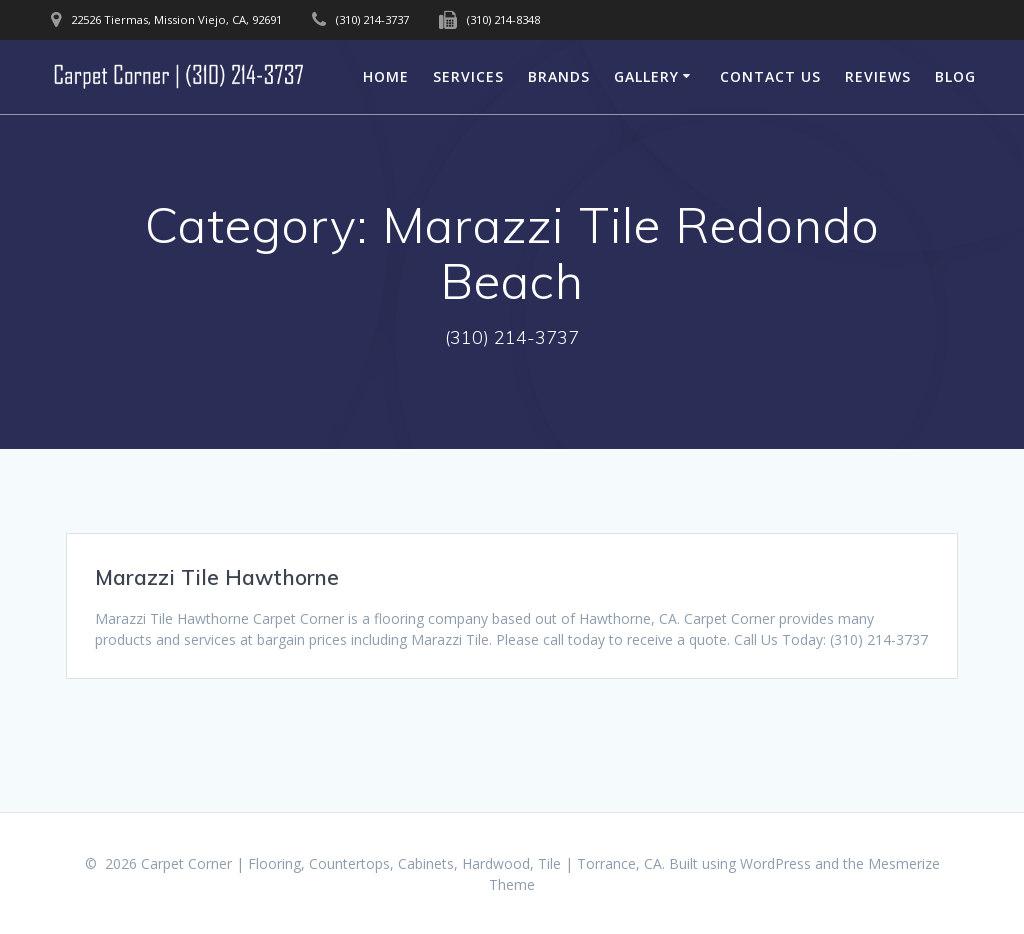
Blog (955, 76)
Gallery (646, 76)
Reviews (878, 76)
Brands (559, 76)
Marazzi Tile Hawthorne (217, 577)
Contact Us (770, 76)
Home (386, 76)
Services (468, 76)
